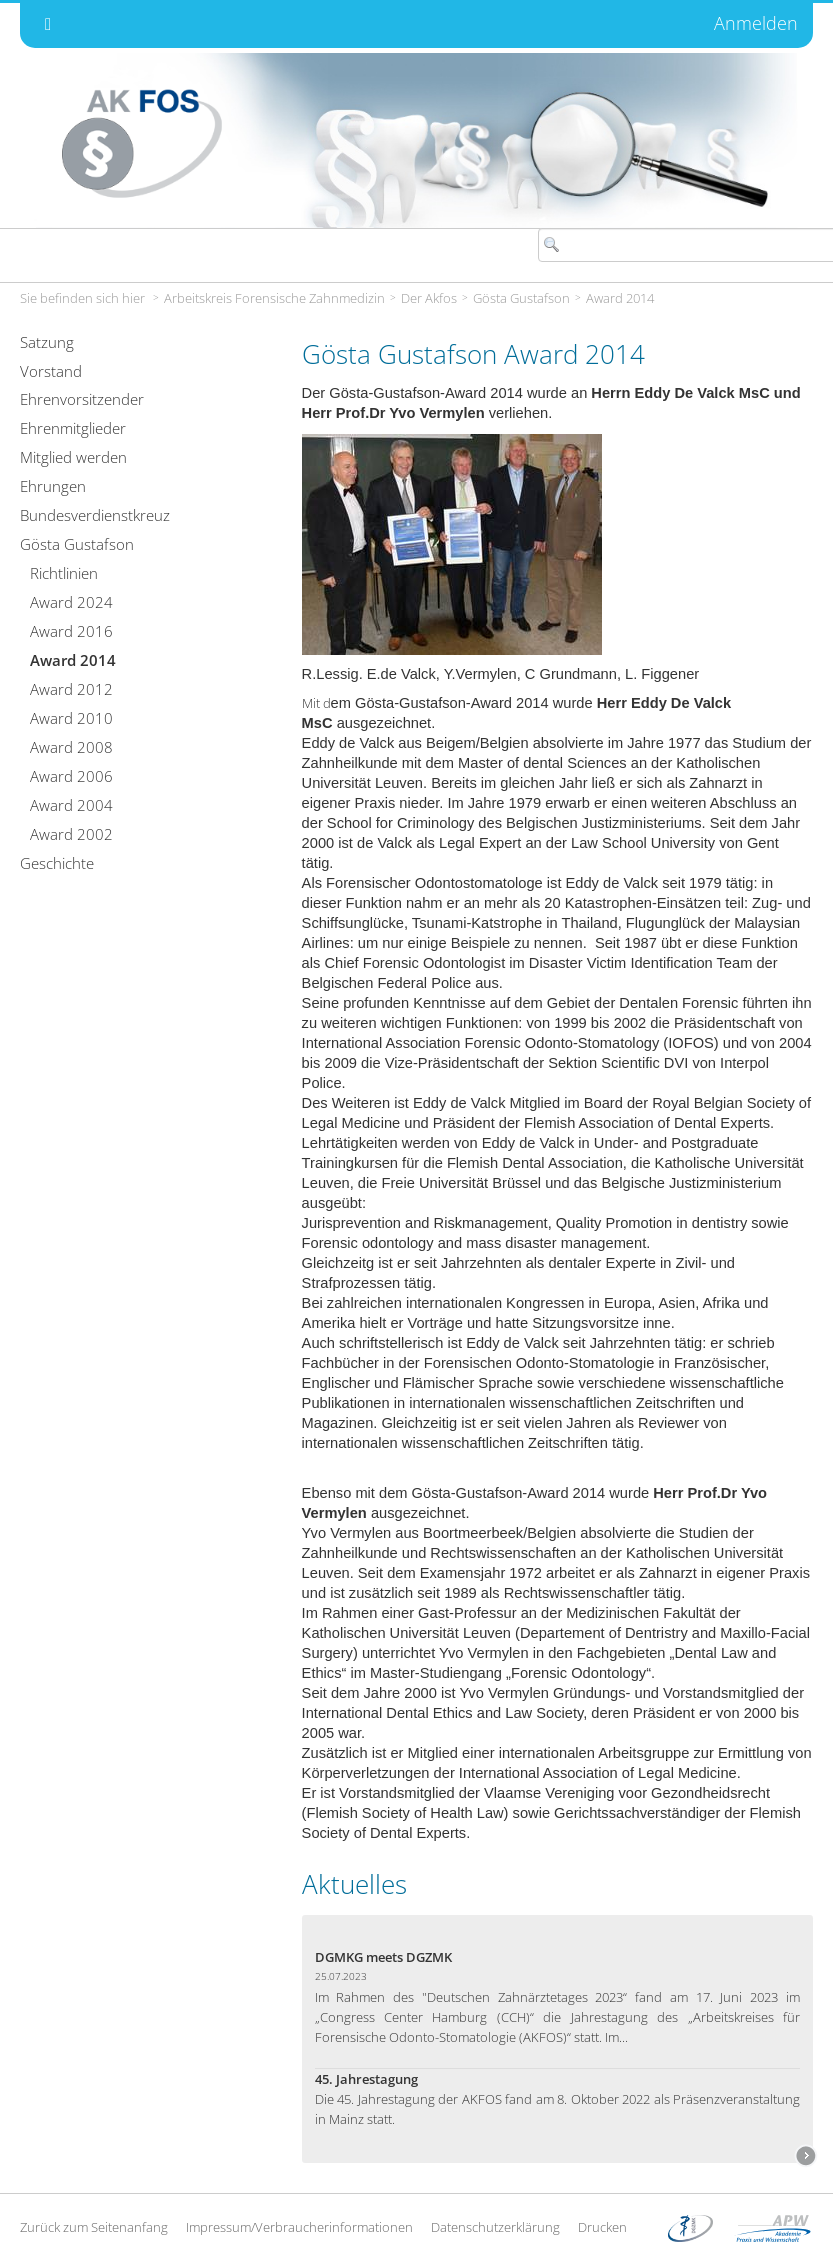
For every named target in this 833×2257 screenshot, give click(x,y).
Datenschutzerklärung (495, 2227)
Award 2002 (71, 834)
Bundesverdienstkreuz (95, 515)
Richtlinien (64, 573)
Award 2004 (71, 805)
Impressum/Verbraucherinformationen (299, 2227)
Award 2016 (71, 631)
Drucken (602, 2227)
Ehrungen (53, 486)
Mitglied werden (73, 457)
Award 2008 (71, 747)
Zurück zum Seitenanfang (94, 2227)
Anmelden (756, 23)
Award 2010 (71, 718)
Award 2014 (620, 298)
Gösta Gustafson (521, 298)
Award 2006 (71, 776)
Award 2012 (71, 689)
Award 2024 (71, 602)
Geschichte (57, 863)
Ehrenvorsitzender (82, 399)
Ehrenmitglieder (73, 428)
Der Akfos (429, 298)
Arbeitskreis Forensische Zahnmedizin (274, 298)
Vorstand (51, 371)
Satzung (47, 342)
